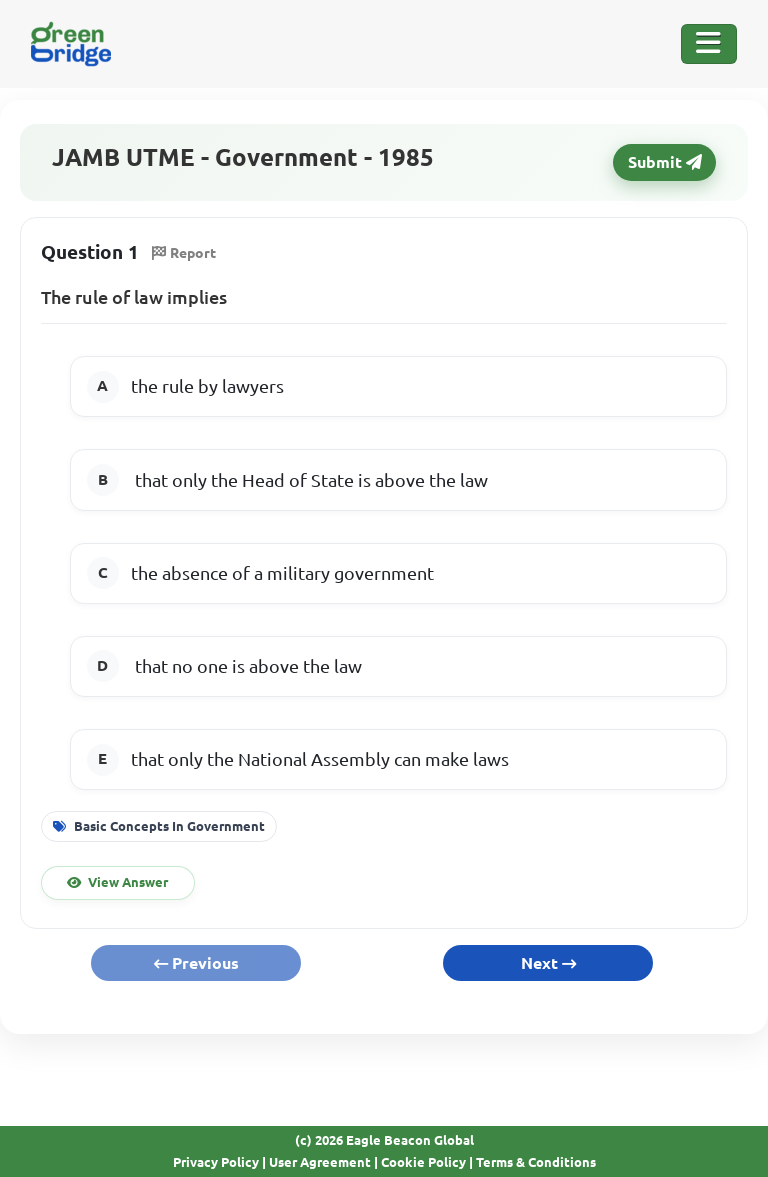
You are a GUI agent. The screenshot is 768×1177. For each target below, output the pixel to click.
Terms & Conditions (536, 1162)
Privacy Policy (216, 1162)
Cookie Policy (423, 1162)
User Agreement (320, 1162)
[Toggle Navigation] (709, 44)
